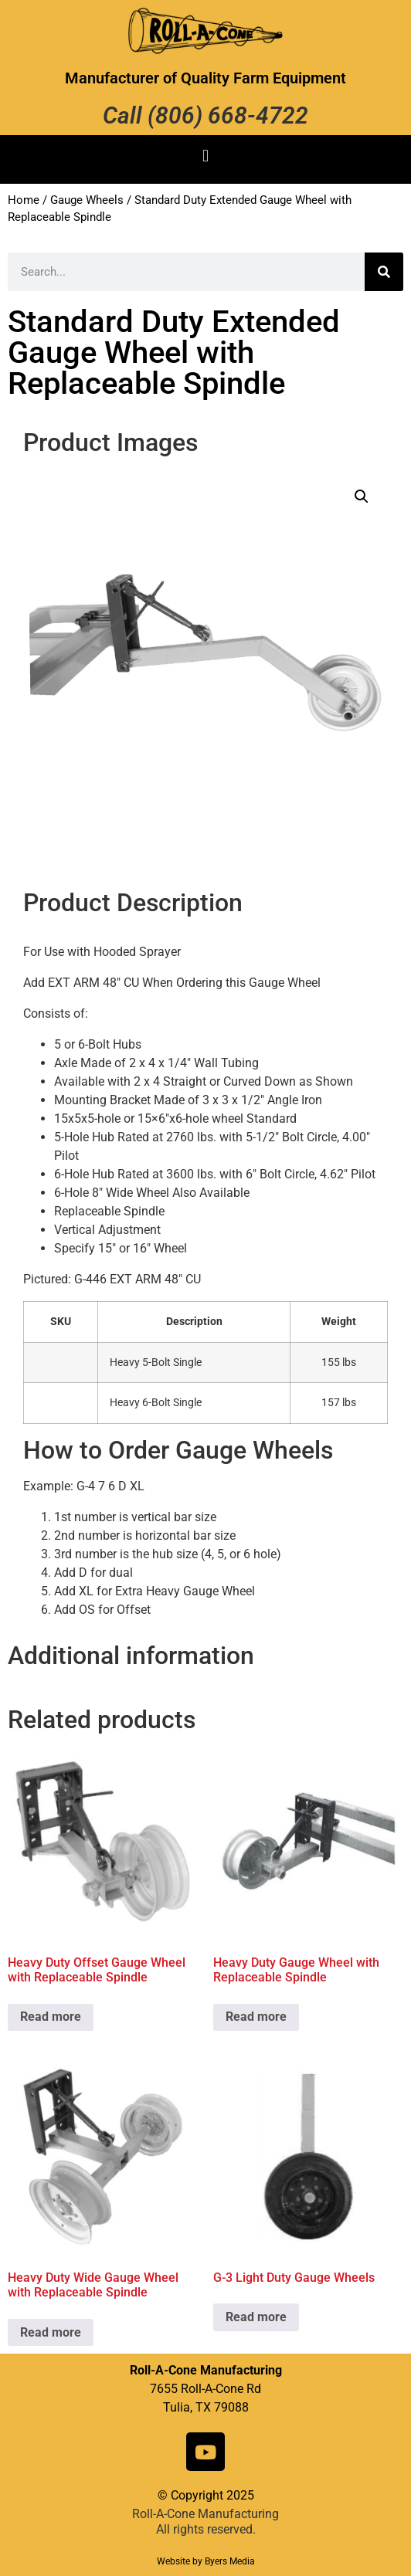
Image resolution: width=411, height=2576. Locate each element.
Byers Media (230, 2561)
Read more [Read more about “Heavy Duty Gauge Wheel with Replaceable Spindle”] (256, 2016)
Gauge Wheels (87, 200)
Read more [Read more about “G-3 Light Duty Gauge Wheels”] (256, 2317)
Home (23, 200)
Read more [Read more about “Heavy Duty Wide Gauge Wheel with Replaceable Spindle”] (50, 2332)
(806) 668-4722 (228, 115)
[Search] (384, 272)
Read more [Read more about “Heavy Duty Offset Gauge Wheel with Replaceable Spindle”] (50, 2016)
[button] (205, 155)
